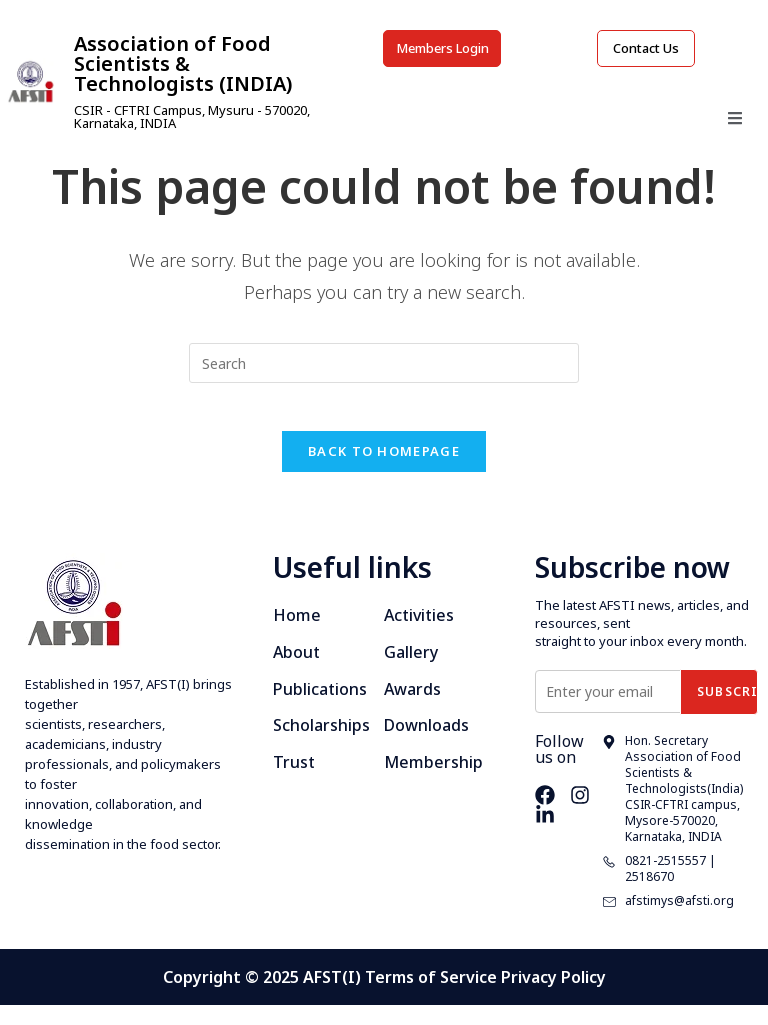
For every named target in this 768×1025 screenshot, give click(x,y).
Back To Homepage (384, 470)
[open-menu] (735, 126)
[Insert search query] (384, 369)
